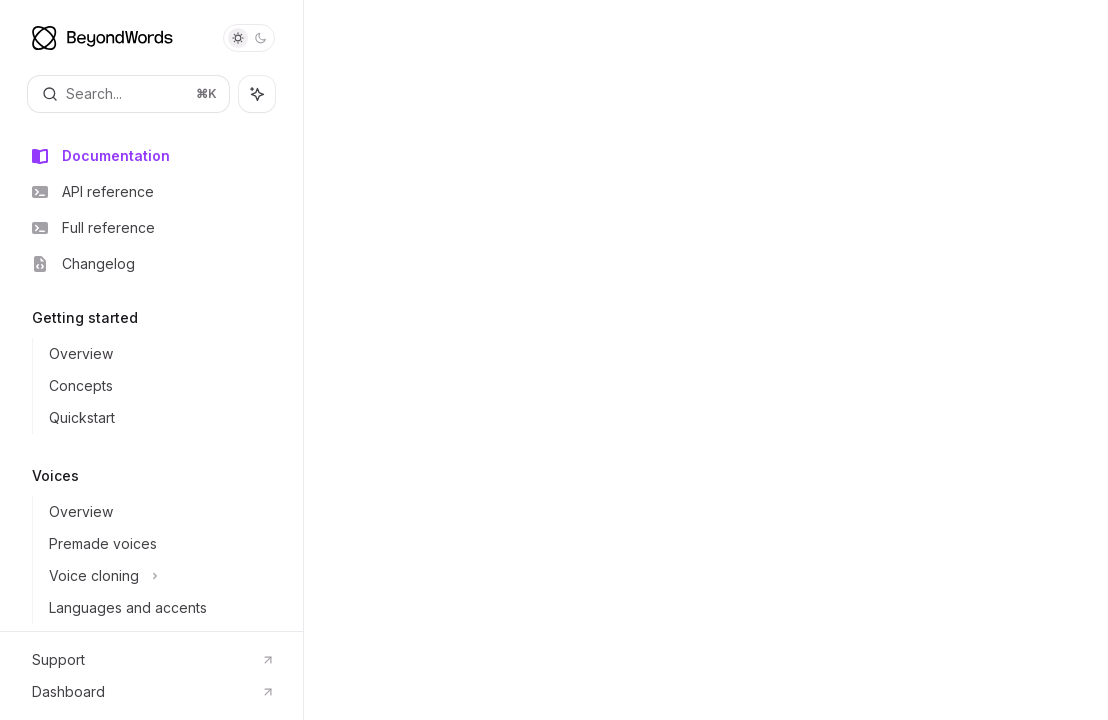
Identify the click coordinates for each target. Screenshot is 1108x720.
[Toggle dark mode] (249, 38)
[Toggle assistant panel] (257, 94)
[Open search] (128, 94)
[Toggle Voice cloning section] (167, 576)
